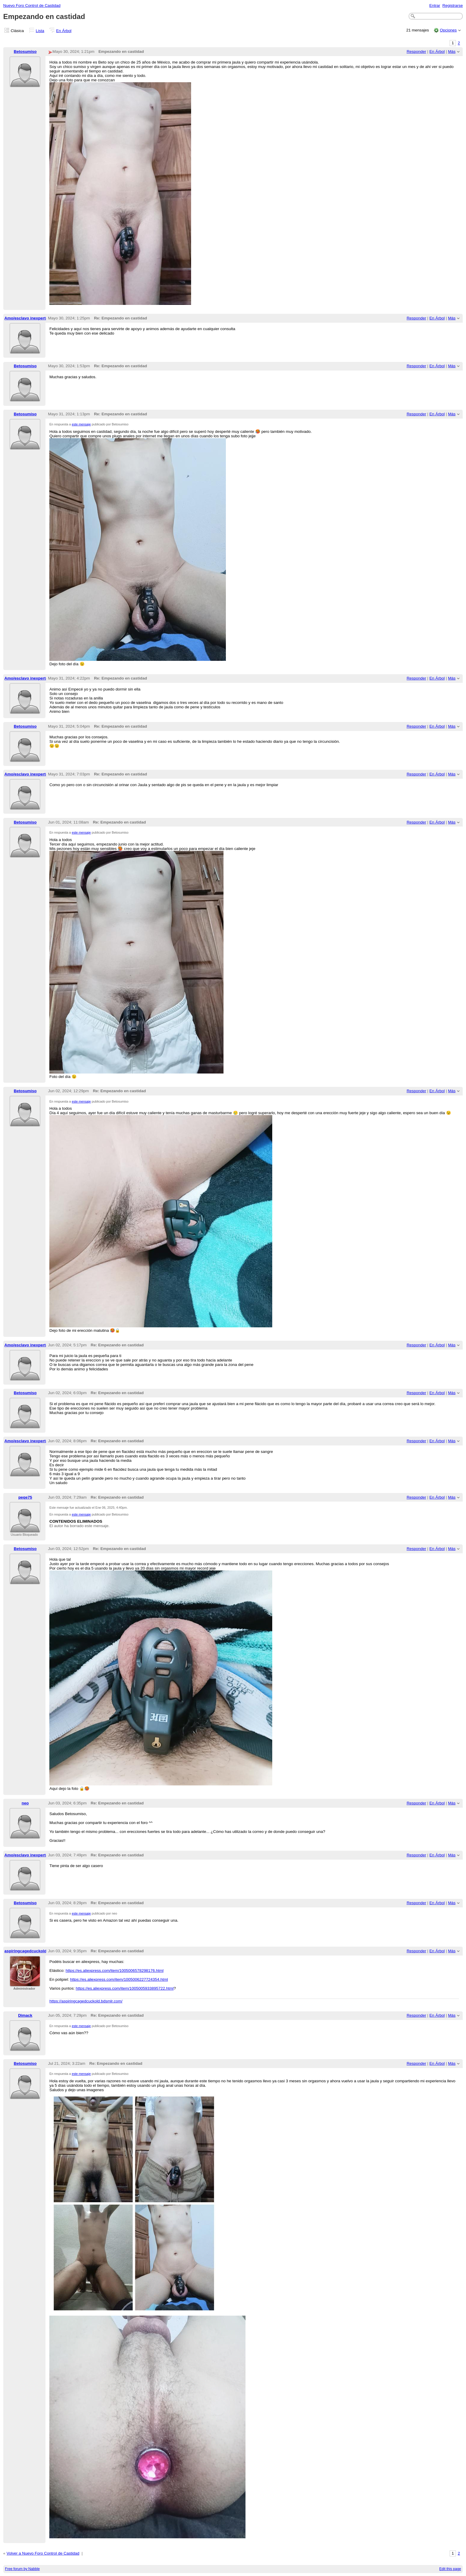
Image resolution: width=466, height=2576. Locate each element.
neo (25, 1803)
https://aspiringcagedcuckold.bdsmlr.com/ (85, 2001)
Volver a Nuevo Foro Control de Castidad (43, 2553)
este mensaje (81, 424)
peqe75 (25, 1497)
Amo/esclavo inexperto (26, 318)
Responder (416, 51)
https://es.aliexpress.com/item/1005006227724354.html (119, 1979)
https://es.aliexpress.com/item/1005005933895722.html (125, 1988)
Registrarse (453, 5)
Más (451, 51)
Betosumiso (25, 51)
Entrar (434, 5)
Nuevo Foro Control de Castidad (32, 5)
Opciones (448, 30)
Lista (40, 31)
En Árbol (64, 31)
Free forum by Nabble (22, 2569)
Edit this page (450, 2569)
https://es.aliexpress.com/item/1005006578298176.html (114, 1970)
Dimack (25, 2015)
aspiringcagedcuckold (25, 1951)
